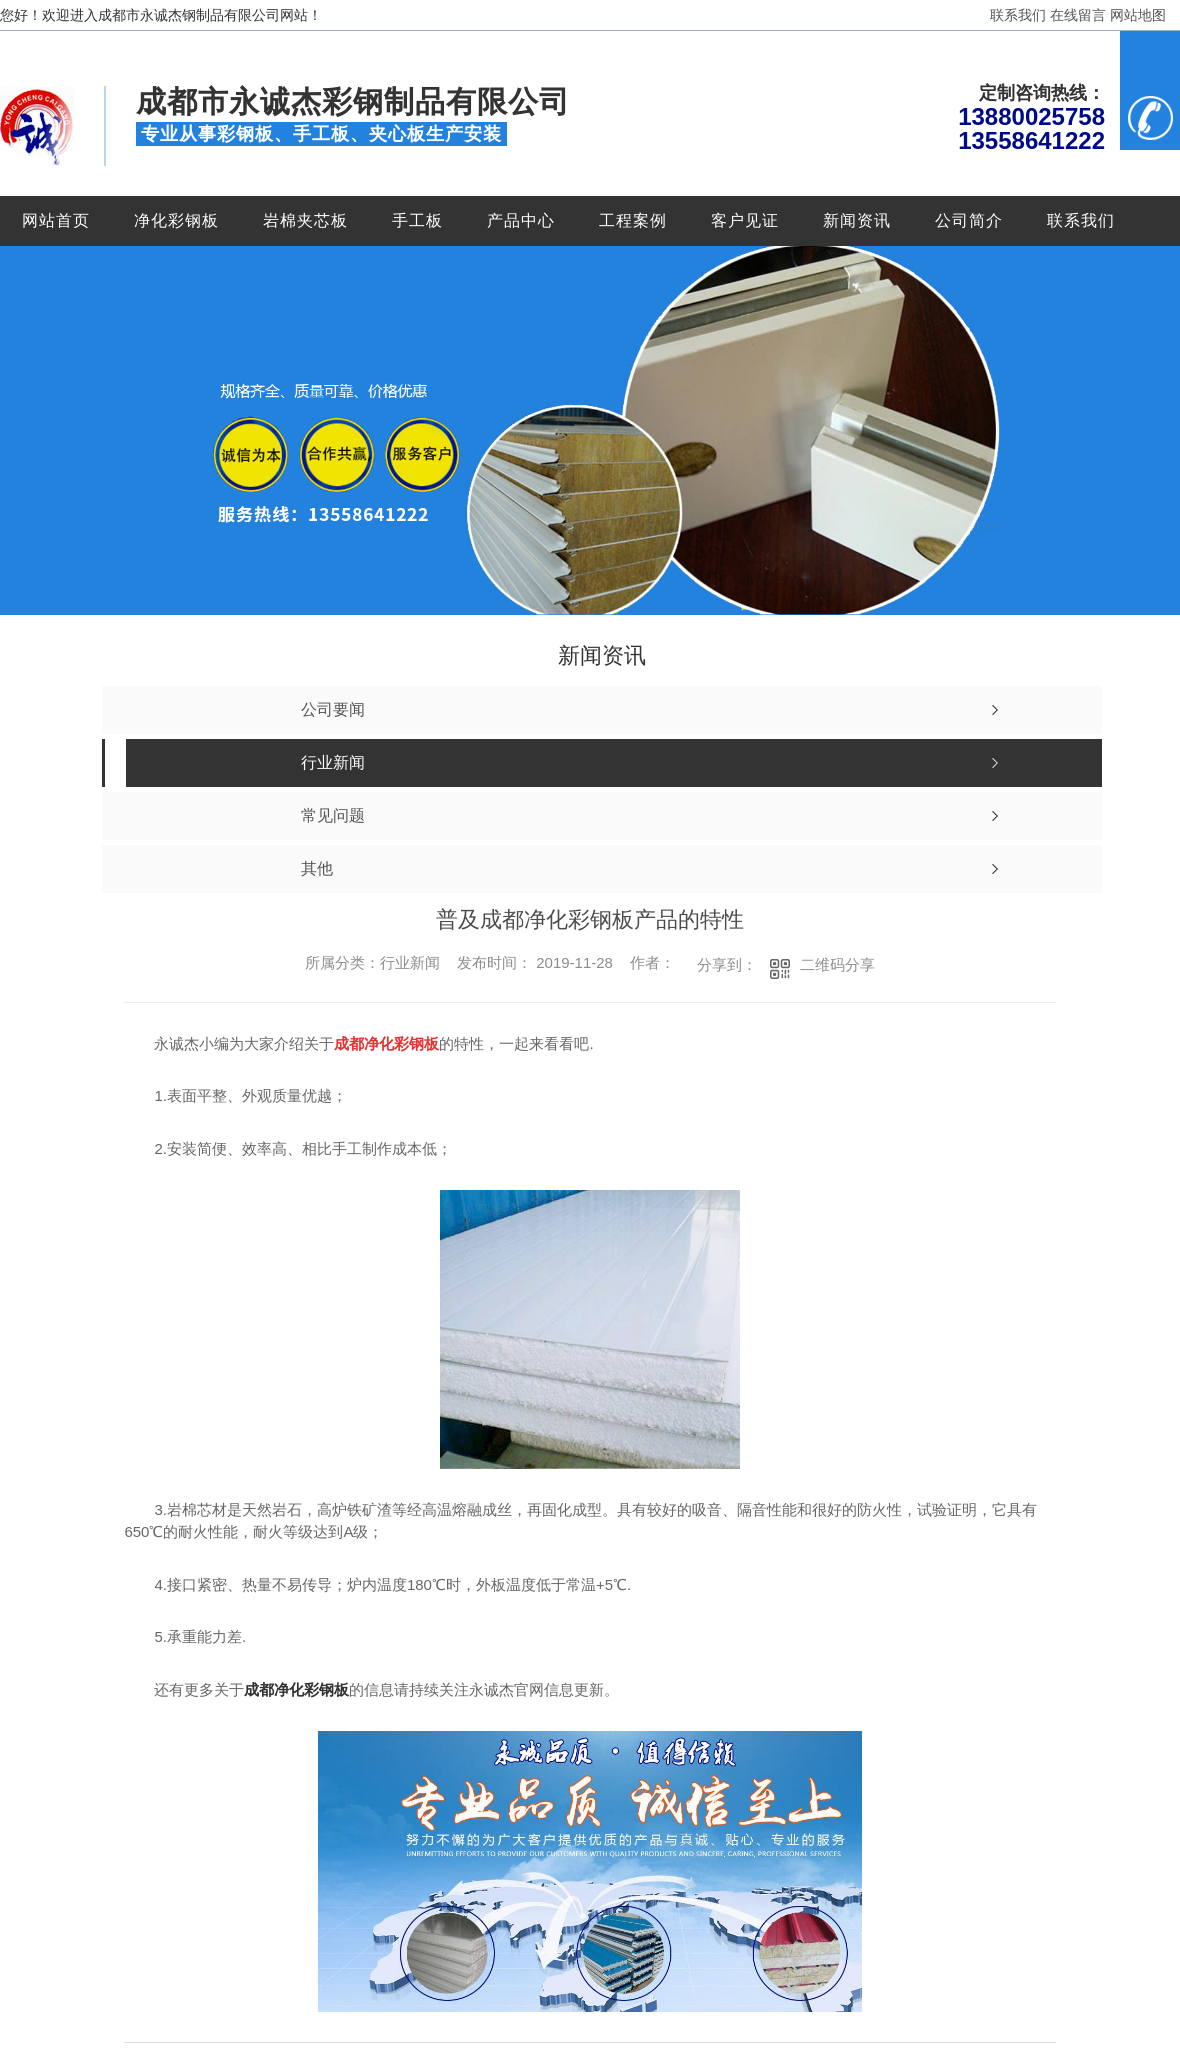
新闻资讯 (857, 220)
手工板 (417, 220)
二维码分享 (837, 964)
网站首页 (56, 220)
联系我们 (1018, 15)
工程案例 (633, 220)
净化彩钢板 (176, 220)
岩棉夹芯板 (305, 220)
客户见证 (745, 220)
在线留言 (1078, 15)
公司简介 (969, 220)
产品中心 (521, 220)
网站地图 (1138, 15)
